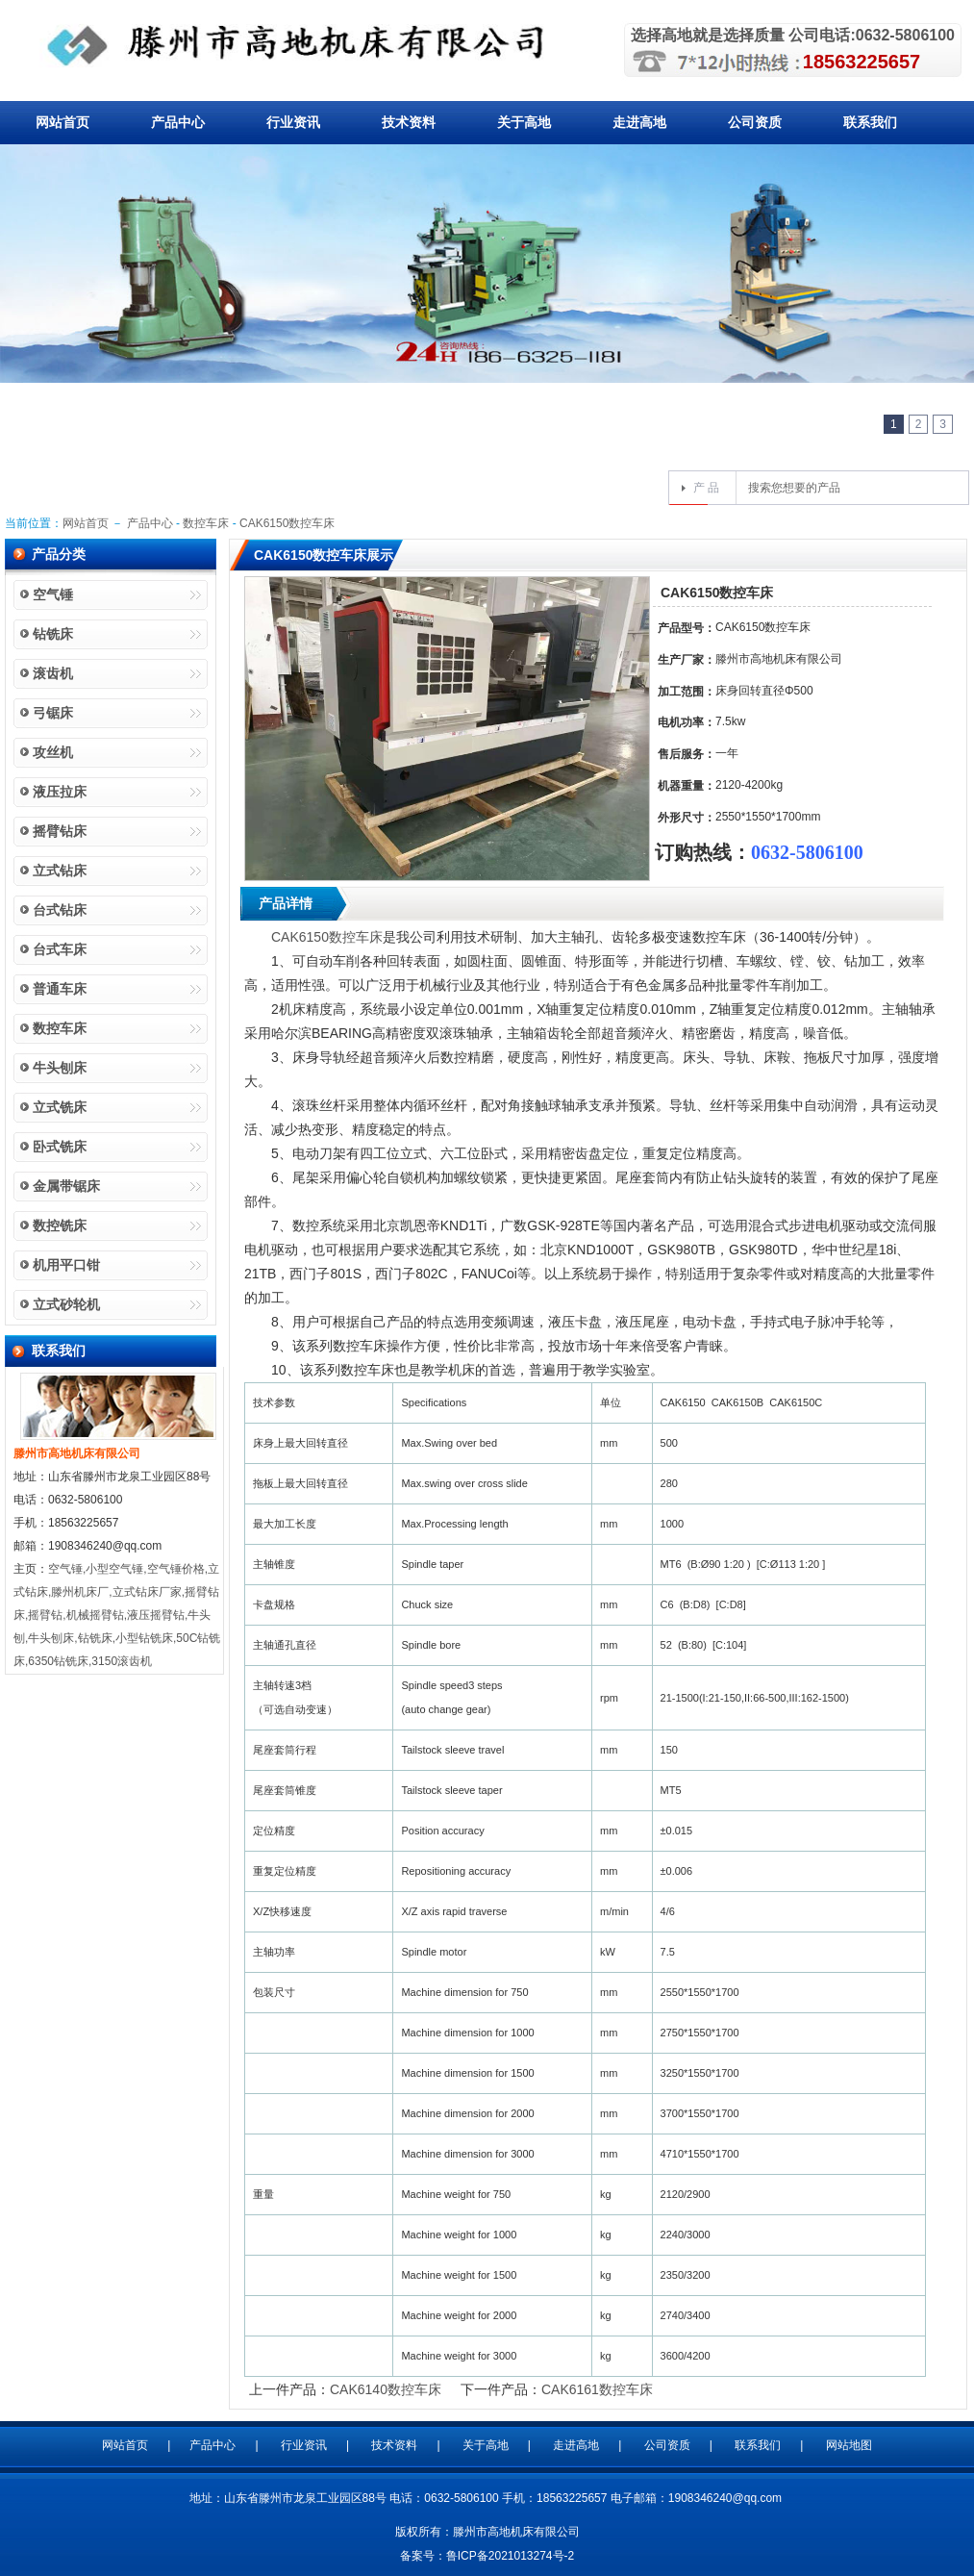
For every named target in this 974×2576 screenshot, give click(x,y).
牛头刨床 (60, 1067)
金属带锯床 (66, 1186)
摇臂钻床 (60, 831)
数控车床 (206, 523)
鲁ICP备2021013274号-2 (510, 2556)
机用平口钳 (66, 1265)
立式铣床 (60, 1107)
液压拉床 (60, 791)
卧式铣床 (60, 1146)
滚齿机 (53, 673)
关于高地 (524, 122)
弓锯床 (53, 712)
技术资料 (409, 122)
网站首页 (62, 122)
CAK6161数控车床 (597, 2389)
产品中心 (178, 122)
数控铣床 (60, 1225)
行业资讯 (293, 122)
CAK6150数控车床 (287, 523)
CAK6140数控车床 (385, 2389)
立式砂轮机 (66, 1304)
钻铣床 (53, 634)
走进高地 (639, 122)
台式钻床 (60, 910)
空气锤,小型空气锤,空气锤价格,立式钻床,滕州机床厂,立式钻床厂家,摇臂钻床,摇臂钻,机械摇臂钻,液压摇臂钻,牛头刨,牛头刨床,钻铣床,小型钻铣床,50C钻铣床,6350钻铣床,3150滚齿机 (116, 1615)
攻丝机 (53, 752)
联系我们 (870, 122)
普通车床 (60, 989)
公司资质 (755, 122)
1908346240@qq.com (725, 2498)
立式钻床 (60, 870)
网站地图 (849, 2445)
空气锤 (53, 594)
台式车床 (60, 949)
